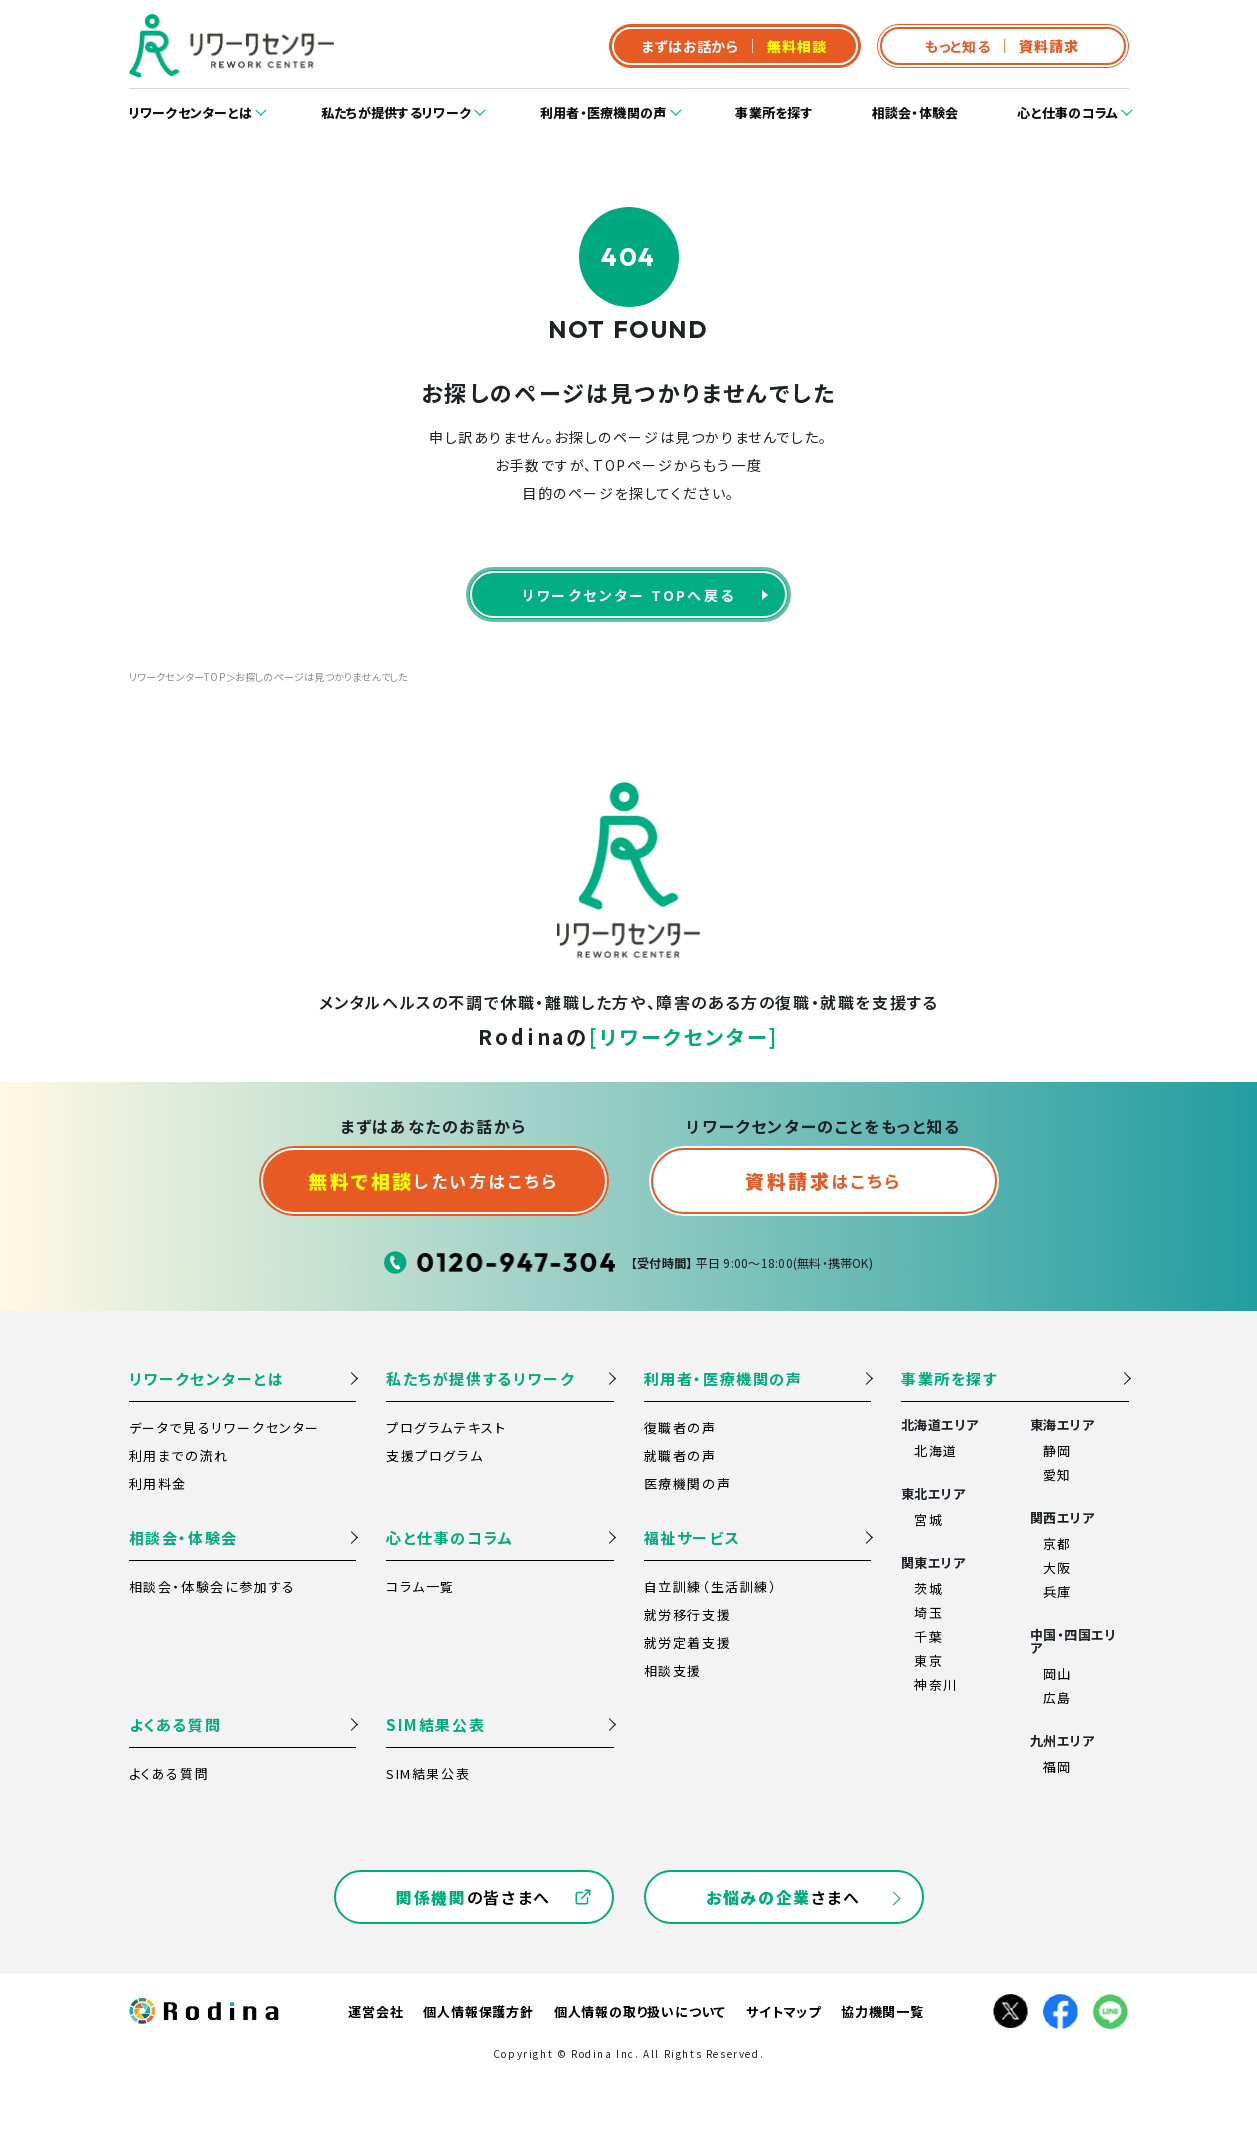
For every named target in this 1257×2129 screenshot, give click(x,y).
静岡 (1057, 1450)
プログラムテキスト (446, 1427)
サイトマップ (783, 2011)
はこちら (823, 1180)
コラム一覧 (420, 1586)
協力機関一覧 (882, 2011)
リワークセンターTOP (177, 677)
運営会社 (375, 2011)
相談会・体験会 (915, 112)
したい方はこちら (433, 1180)
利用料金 (158, 1483)
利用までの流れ (179, 1455)
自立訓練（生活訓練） (711, 1586)
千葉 (928, 1636)
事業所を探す (774, 112)
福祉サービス (692, 1537)
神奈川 (936, 1684)
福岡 (1057, 1766)
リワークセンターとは (191, 112)
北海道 (936, 1450)
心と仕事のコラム (1067, 112)
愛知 (1057, 1474)
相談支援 (673, 1670)
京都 (1057, 1543)
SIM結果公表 (435, 1724)
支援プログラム (434, 1455)
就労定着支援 (688, 1642)
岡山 (1057, 1673)
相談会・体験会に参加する (212, 1586)
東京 (928, 1660)
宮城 (928, 1519)
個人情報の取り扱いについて (640, 2011)
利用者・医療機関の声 (603, 112)
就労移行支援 (688, 1614)
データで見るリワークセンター (224, 1427)
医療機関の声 (688, 1483)
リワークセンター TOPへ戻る (629, 595)
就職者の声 (680, 1455)
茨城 (928, 1588)
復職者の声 (680, 1427)
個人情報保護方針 (478, 2011)
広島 (1057, 1697)
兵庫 (1057, 1591)
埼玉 (928, 1612)
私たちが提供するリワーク (396, 112)
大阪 (1057, 1567)
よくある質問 (175, 1724)
